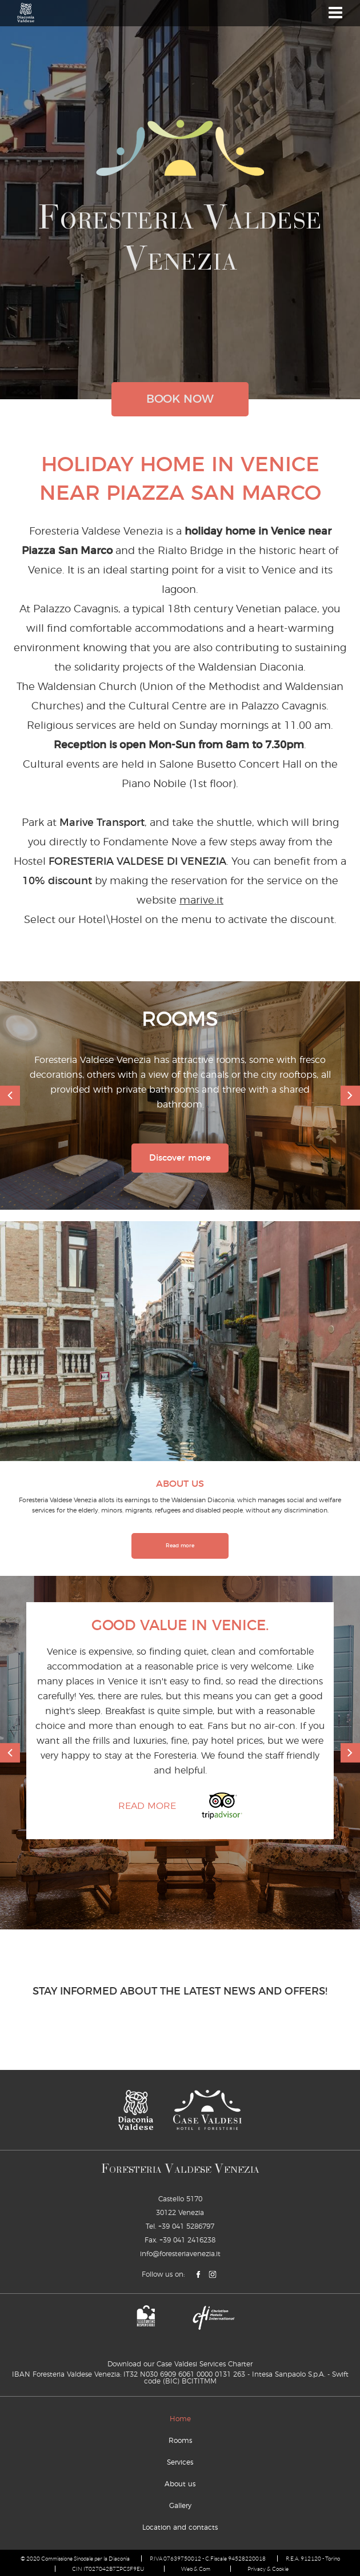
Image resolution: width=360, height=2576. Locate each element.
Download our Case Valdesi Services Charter (180, 2364)
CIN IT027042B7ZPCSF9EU (108, 2569)
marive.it (201, 901)
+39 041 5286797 (186, 2226)
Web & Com (195, 2569)
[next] (351, 1096)
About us (180, 2484)
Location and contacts (180, 2527)
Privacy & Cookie (268, 2569)
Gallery (180, 2505)
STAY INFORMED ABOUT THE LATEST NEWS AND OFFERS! (180, 1992)
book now (180, 399)
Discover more (180, 1158)
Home (180, 2418)
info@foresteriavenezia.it (180, 2253)
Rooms (180, 2440)
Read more (180, 1545)
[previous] (10, 1096)
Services (180, 2462)
